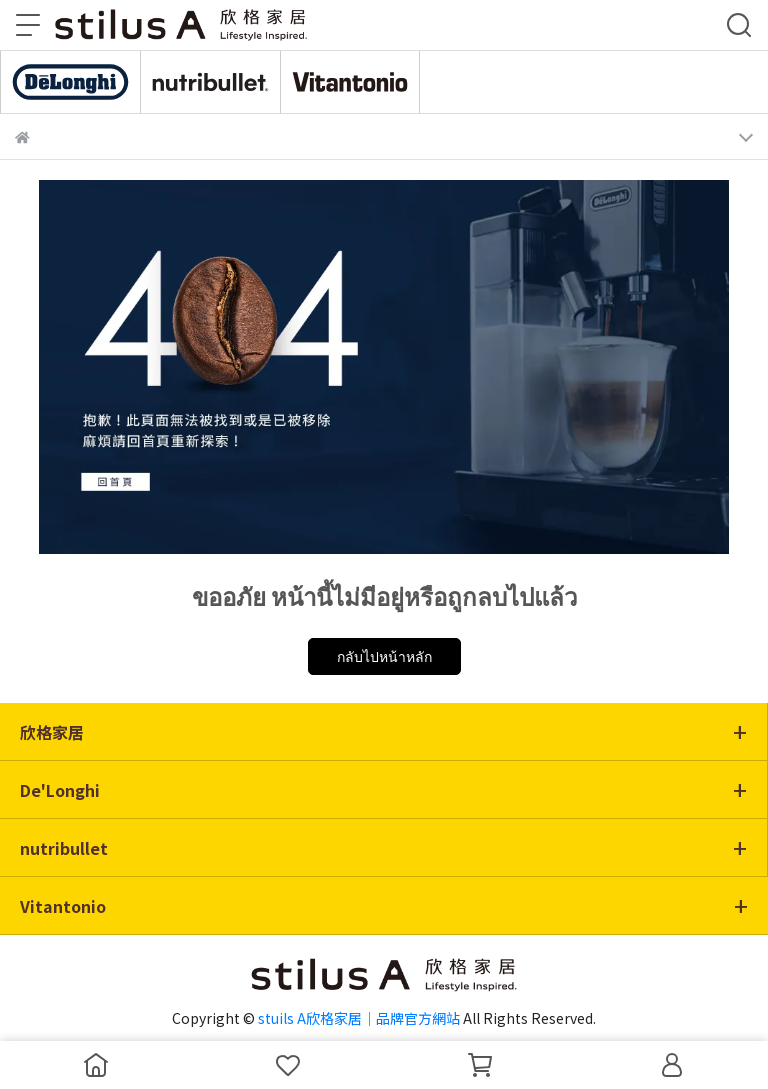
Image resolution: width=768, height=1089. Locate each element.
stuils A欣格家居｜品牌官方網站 (359, 1018)
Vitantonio (63, 906)
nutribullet (64, 848)
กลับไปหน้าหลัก (384, 656)
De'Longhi (60, 790)
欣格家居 (52, 732)
